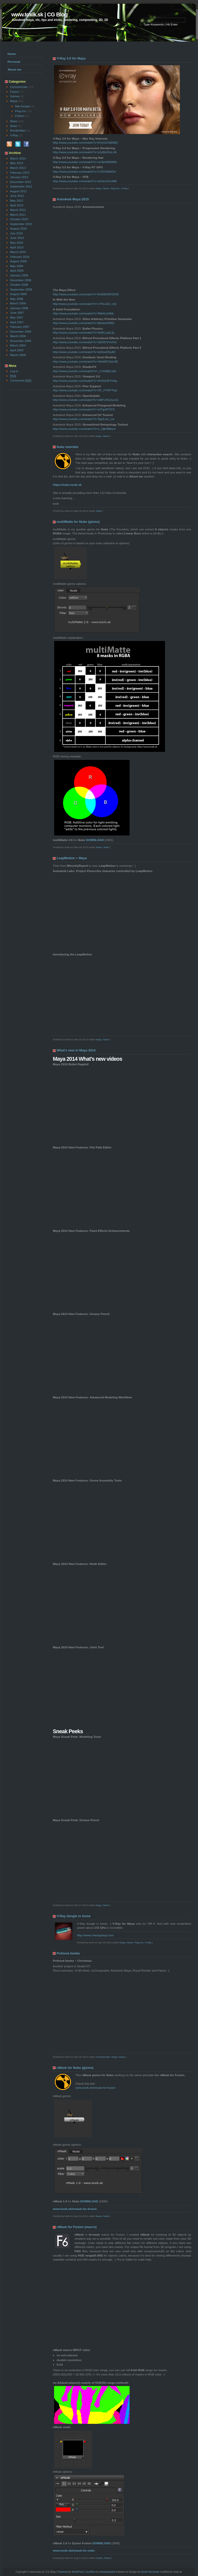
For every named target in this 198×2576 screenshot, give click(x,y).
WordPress (77, 2571)
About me (14, 69)
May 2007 (16, 317)
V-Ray (124, 188)
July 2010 (16, 233)
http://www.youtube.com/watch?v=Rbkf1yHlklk (83, 313)
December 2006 (20, 331)
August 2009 (18, 261)
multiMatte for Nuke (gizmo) (78, 522)
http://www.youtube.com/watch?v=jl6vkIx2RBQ (83, 323)
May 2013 (16, 163)
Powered (62, 2571)
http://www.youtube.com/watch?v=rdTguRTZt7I (84, 409)
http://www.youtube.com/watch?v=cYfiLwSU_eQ (84, 304)
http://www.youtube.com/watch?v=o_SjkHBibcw (84, 429)
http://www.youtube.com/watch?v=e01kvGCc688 (85, 181)
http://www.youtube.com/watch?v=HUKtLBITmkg (85, 380)
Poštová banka (68, 1953)
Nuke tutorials (67, 447)
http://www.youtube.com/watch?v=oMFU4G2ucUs (85, 400)
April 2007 (16, 322)
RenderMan (18, 130)
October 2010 (19, 219)
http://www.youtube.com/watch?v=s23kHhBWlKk (85, 162)
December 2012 (20, 182)
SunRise (91, 2571)
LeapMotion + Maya (72, 858)
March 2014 (18, 158)
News (106, 188)
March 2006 (18, 336)
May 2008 (16, 299)
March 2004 (18, 345)
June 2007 (17, 312)
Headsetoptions (108, 2571)
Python (19, 116)
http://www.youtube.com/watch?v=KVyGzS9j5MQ (85, 142)
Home (12, 54)
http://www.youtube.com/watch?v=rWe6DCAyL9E (85, 361)
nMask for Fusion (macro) (77, 2227)
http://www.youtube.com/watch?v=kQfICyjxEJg (83, 332)
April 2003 (16, 350)
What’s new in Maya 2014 (76, 1050)
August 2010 (18, 228)
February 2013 (19, 172)
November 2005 (20, 341)
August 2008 (18, 294)
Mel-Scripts (22, 106)
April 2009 (16, 270)
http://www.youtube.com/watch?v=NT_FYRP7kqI (85, 390)
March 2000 (18, 355)
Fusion (99, 2558)
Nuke (99, 510)
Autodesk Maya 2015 (73, 199)
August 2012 (18, 191)
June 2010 (17, 238)
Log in (14, 371)
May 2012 (16, 200)
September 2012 (21, 186)
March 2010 (18, 252)
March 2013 (18, 168)
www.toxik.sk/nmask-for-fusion (95, 2087)
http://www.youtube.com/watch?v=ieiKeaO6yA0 (84, 352)
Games (15, 96)
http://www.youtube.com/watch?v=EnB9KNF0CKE (86, 294)
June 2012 (17, 196)
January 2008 (19, 308)
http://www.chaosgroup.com (95, 1935)
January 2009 (19, 275)
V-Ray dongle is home (74, 1916)
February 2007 (19, 327)
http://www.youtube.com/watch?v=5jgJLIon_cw (83, 419)
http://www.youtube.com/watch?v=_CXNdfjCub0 (84, 371)
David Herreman (150, 2571)
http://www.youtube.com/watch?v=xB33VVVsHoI (85, 342)
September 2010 (21, 224)
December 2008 (20, 280)
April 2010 (16, 247)
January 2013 (19, 177)
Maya (98, 188)
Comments (20, 380)
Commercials (103, 2056)
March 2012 (18, 210)
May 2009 (16, 266)
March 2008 (18, 303)
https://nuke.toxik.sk (67, 485)
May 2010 (16, 242)
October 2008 (19, 284)
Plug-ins (115, 188)
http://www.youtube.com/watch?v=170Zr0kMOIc (84, 171)
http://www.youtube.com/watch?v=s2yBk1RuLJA (84, 152)
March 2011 (18, 214)
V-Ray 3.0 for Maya (71, 58)
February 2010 (19, 257)
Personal (14, 61)
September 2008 (21, 289)
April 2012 (16, 205)
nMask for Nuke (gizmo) (75, 2068)
